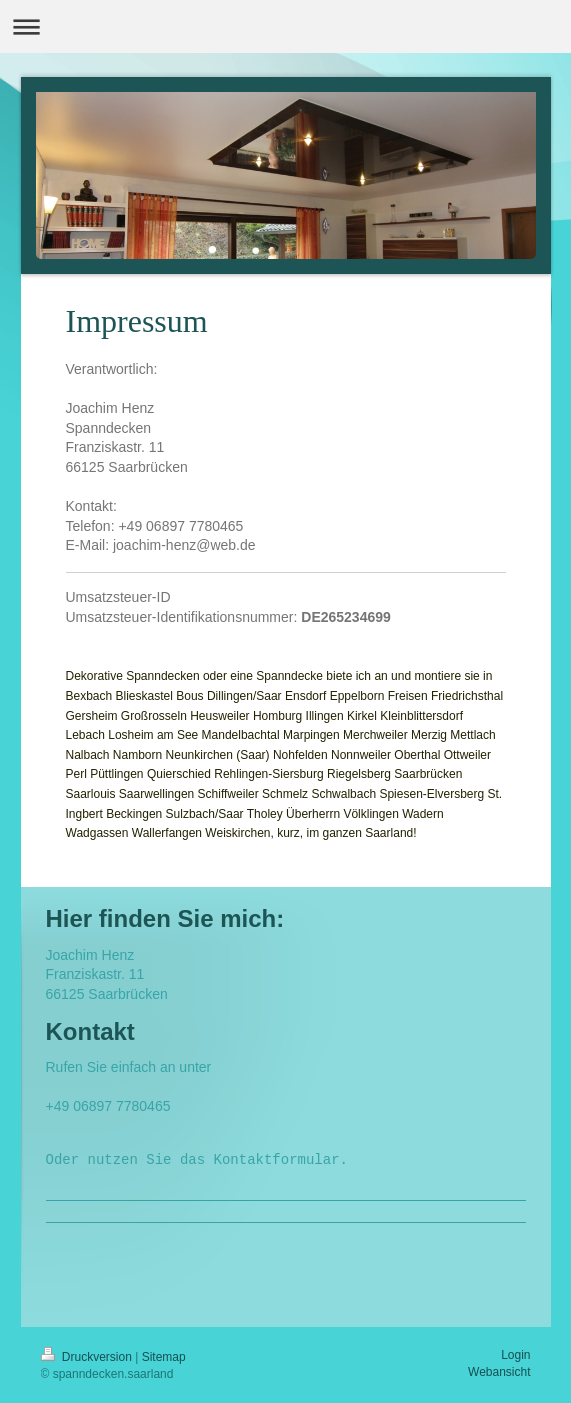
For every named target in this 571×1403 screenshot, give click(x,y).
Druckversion (88, 1357)
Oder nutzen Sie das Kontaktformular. (197, 1160)
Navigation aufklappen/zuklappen (285, 26)
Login (515, 1355)
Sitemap (164, 1357)
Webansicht (499, 1372)
